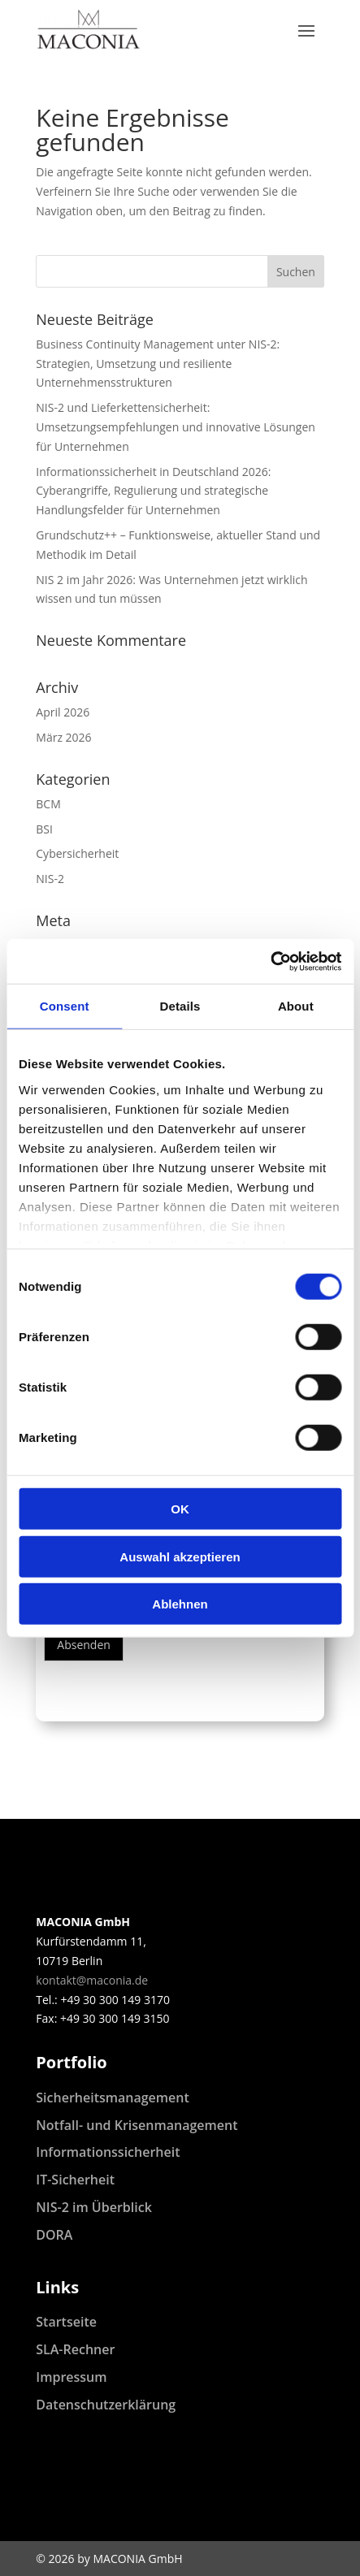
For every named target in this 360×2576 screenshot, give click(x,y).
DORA (54, 2235)
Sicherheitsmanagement (112, 2097)
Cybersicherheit (77, 853)
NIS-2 (50, 878)
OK (180, 1509)
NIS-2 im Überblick (94, 2207)
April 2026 (62, 712)
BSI (44, 829)
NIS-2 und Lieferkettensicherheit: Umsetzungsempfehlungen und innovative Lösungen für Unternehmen (175, 427)
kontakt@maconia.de (92, 1980)
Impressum (71, 2377)
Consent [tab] (64, 1006)
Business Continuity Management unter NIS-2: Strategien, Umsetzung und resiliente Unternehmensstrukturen (158, 363)
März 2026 (63, 737)
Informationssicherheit (108, 2152)
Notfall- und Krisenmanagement (136, 2125)
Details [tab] (180, 1006)
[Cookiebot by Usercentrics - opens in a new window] (270, 961)
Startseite (66, 2322)
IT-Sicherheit (75, 2180)
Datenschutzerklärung (106, 2405)
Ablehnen (179, 1604)
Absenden (84, 1644)
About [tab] (296, 1006)
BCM (48, 804)
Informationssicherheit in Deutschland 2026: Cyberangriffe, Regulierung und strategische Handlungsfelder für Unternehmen (153, 491)
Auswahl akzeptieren (179, 1556)
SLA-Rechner (75, 2349)
